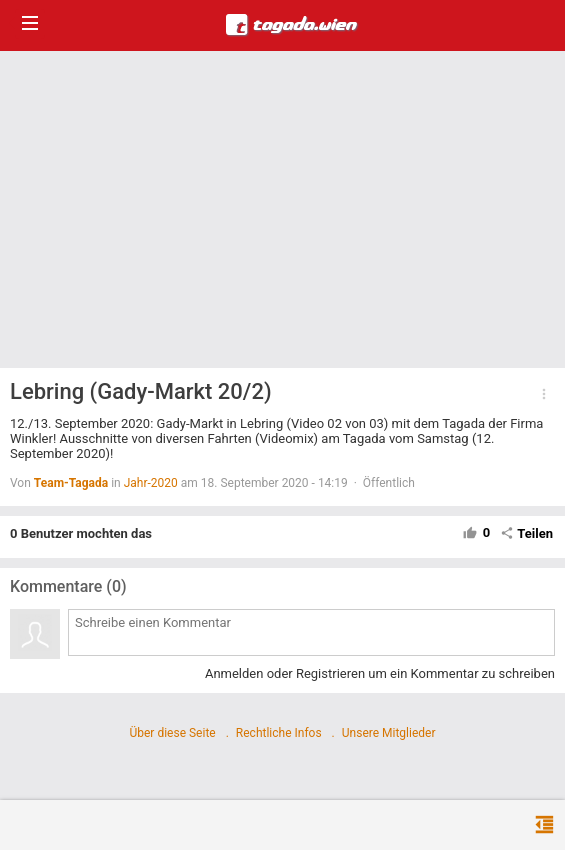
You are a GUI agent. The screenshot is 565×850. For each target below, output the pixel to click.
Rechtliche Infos (279, 733)
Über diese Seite (172, 733)
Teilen (526, 533)
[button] (544, 394)
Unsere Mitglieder (389, 733)
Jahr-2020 (151, 483)
